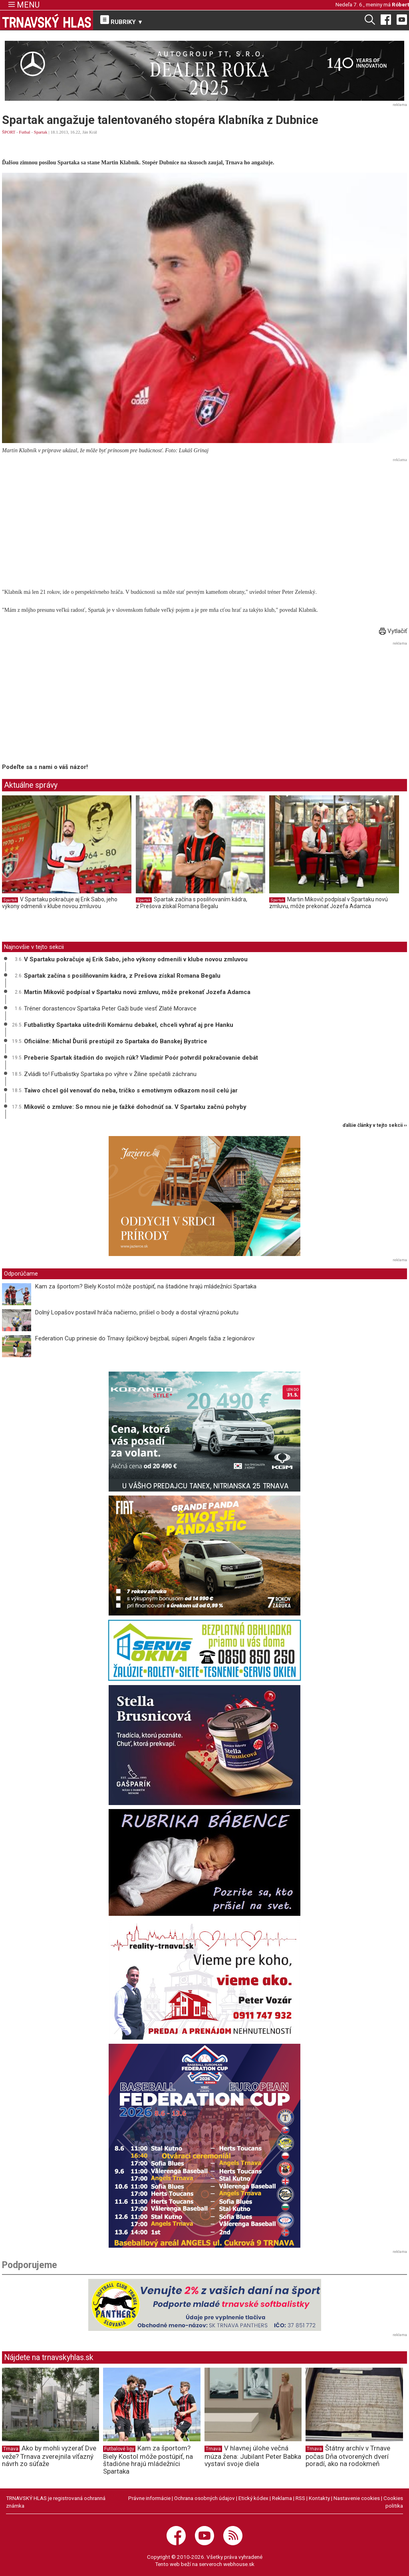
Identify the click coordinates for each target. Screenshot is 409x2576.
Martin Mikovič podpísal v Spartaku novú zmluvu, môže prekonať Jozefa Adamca (328, 903)
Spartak (41, 132)
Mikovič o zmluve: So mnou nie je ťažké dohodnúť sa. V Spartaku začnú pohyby (135, 1106)
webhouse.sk (238, 2564)
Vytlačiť (393, 631)
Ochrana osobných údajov (204, 2498)
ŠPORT (8, 132)
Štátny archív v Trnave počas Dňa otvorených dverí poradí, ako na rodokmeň (348, 2456)
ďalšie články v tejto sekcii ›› (375, 1125)
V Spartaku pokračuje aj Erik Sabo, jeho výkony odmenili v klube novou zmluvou (59, 903)
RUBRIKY (121, 20)
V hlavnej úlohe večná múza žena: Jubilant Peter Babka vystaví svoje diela (252, 2456)
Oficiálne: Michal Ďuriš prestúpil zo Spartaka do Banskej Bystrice (115, 1041)
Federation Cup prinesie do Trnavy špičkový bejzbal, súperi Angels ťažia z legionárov (144, 1338)
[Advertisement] (204, 521)
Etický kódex (253, 2498)
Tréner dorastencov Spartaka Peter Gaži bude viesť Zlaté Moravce (110, 1008)
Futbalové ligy (119, 2449)
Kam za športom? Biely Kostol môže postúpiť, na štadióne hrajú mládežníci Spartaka (145, 1286)
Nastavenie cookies (357, 2498)
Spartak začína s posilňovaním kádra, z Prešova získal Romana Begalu (191, 903)
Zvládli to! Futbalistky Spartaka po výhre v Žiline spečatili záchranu (110, 1074)
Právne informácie (149, 2498)
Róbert (400, 4)
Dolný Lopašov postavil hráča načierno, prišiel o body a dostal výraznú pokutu (136, 1312)
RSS (300, 2498)
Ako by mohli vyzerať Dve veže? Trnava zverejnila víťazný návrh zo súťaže (49, 2456)
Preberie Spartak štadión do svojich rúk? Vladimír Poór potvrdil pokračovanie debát (141, 1057)
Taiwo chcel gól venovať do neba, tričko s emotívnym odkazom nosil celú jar (131, 1090)
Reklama (282, 2498)
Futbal (24, 132)
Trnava (10, 2449)
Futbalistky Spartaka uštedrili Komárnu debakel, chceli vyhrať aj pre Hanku (128, 1024)
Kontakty (319, 2498)
